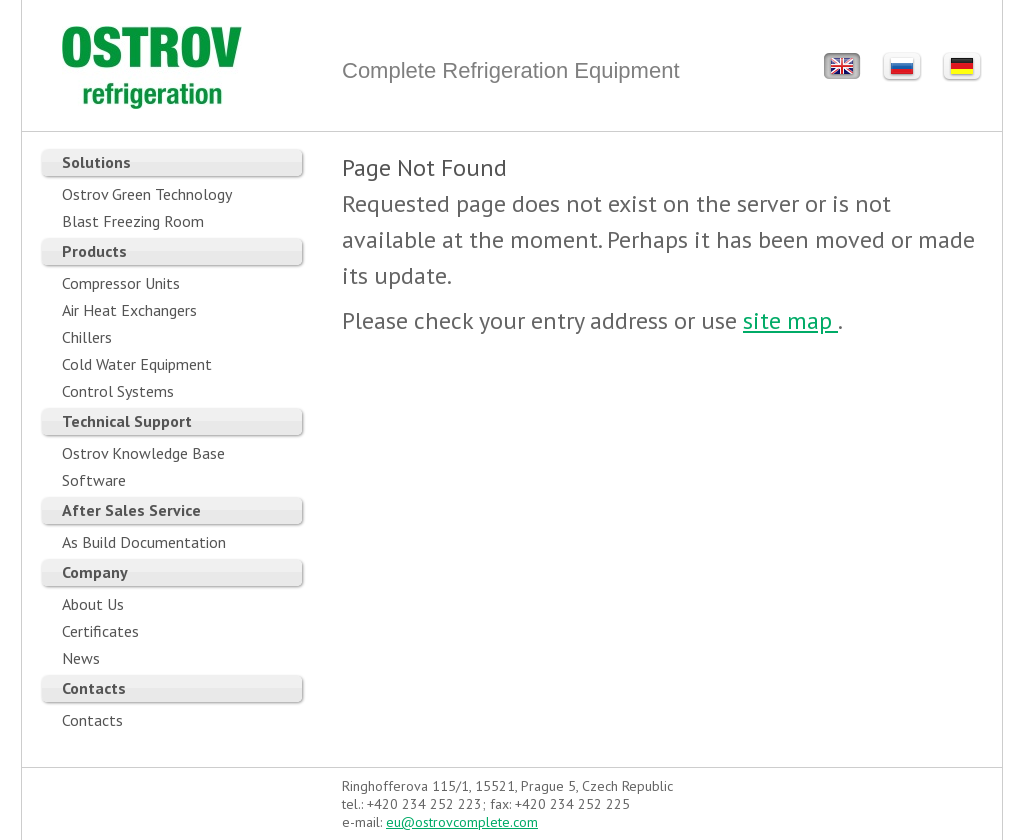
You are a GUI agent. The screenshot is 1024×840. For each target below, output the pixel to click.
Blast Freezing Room (133, 221)
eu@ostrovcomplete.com (462, 822)
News (81, 658)
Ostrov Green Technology (147, 194)
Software (94, 480)
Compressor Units (121, 283)
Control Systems (118, 391)
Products (94, 251)
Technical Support (127, 421)
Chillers (87, 337)
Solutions (96, 162)
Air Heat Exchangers (129, 310)
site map (790, 320)
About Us (93, 604)
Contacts (94, 688)
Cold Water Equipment (137, 364)
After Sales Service (131, 510)
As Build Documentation (144, 542)
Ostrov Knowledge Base (143, 453)
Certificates (100, 631)
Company (95, 572)
